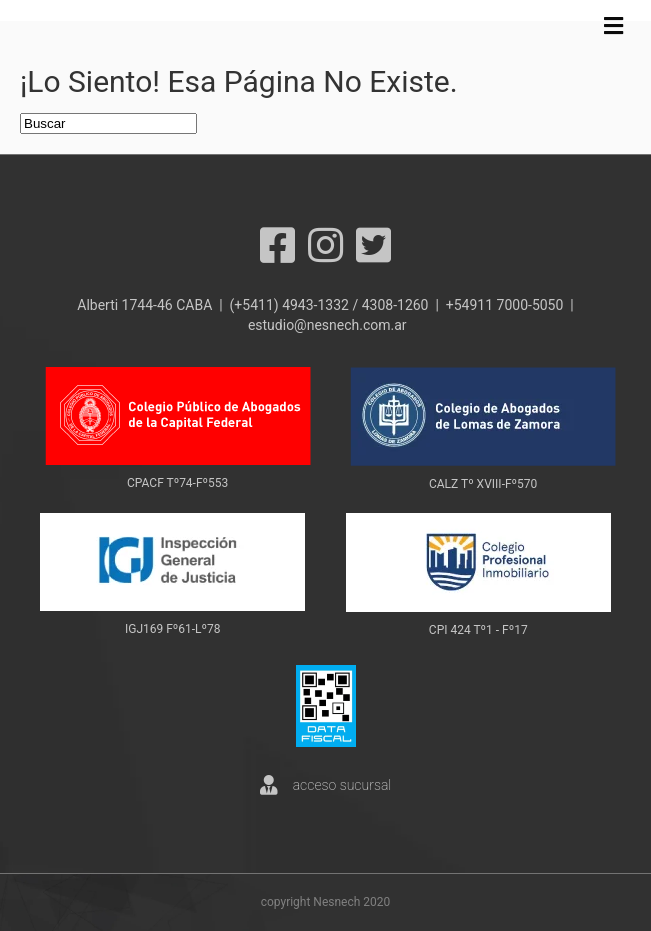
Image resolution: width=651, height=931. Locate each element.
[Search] (108, 123)
